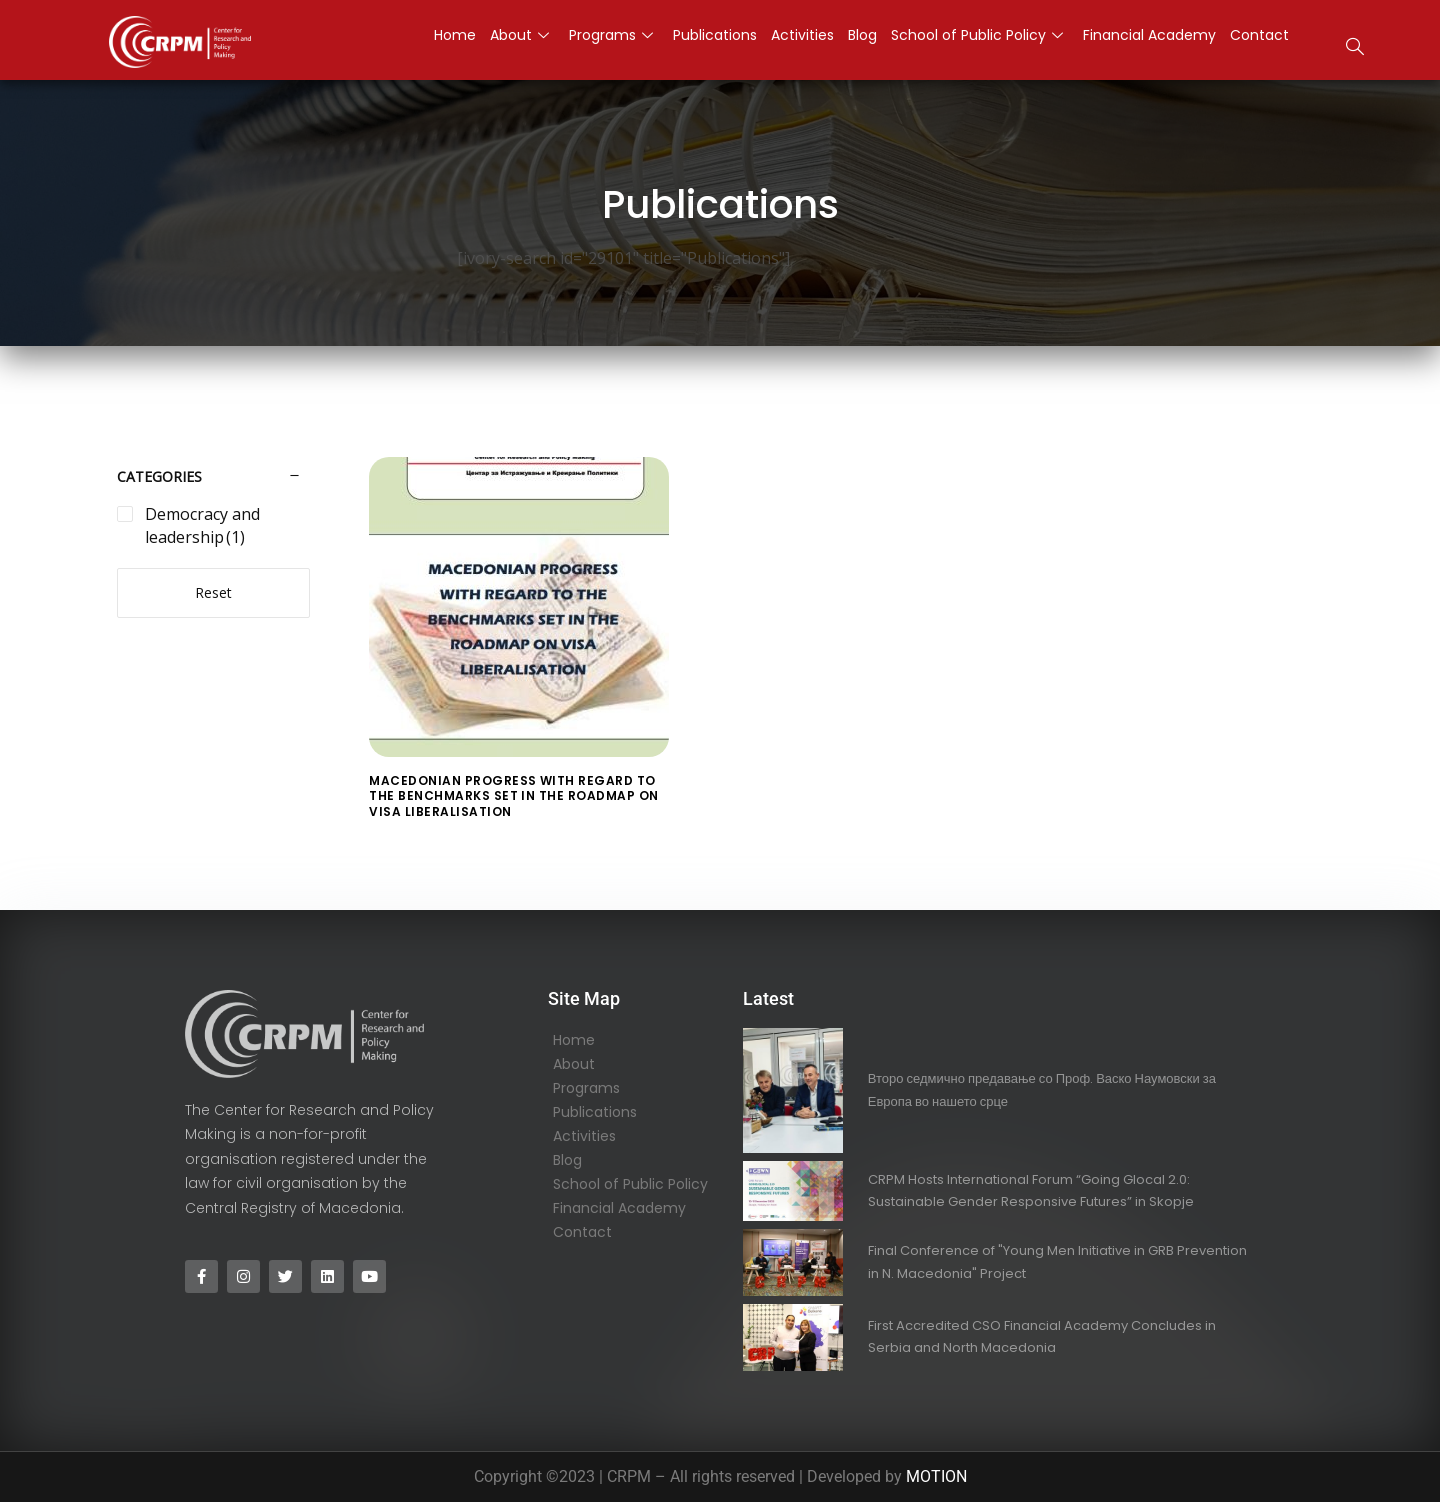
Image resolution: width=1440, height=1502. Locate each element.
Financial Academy (619, 1208)
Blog (567, 1160)
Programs (586, 1088)
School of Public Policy (630, 1184)
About (574, 1064)
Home (574, 1040)
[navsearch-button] (1355, 49)
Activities (584, 1136)
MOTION (936, 1476)
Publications (595, 1112)
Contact (582, 1232)
